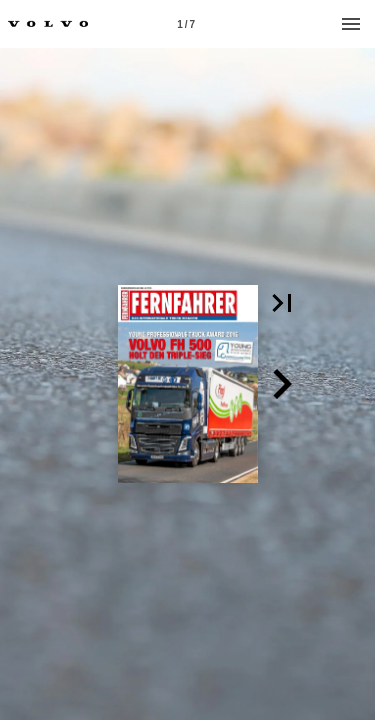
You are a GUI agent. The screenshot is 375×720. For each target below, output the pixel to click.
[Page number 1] (186, 24)
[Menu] (351, 24)
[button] (282, 303)
